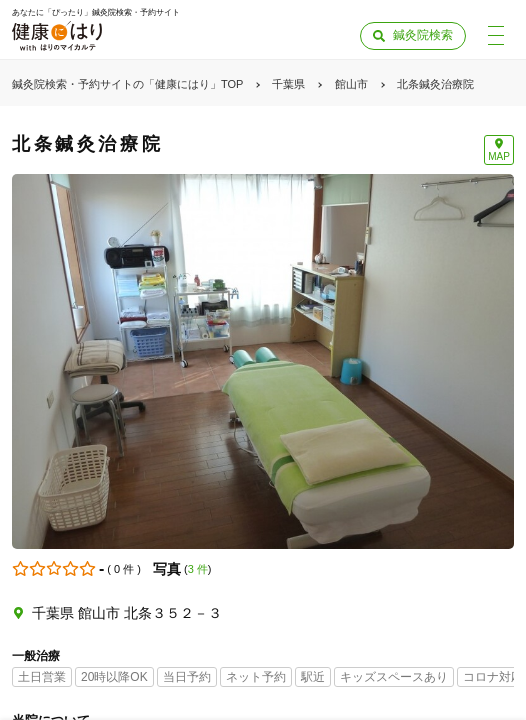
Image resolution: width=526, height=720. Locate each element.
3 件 (198, 569)
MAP (499, 156)
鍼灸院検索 (423, 35)
